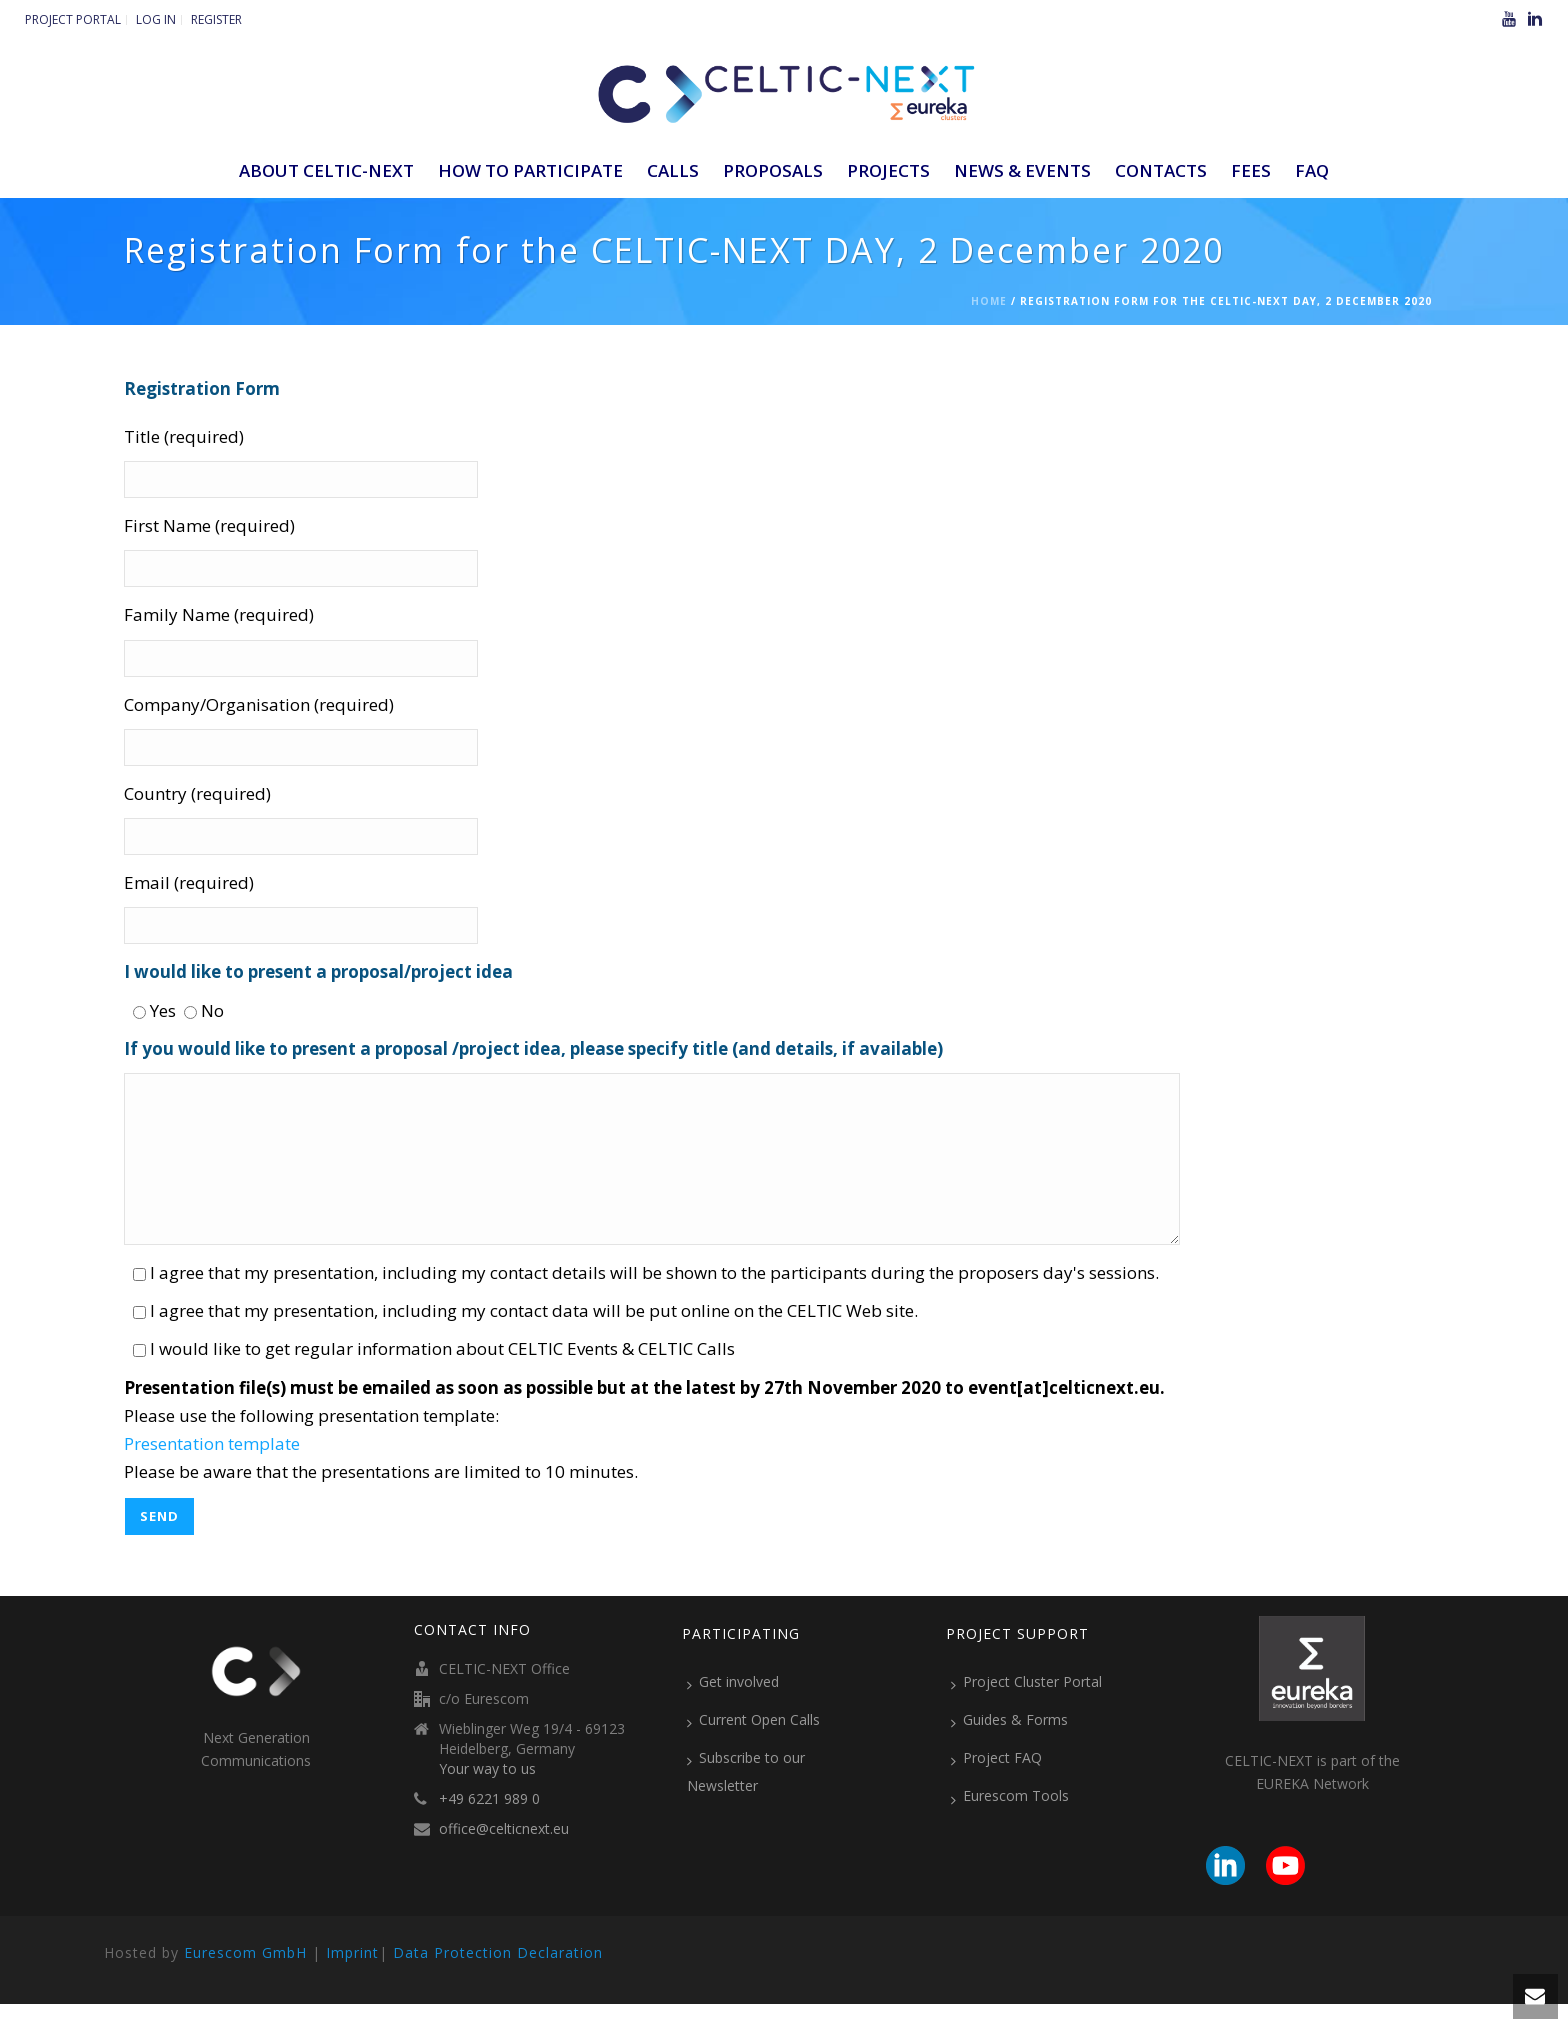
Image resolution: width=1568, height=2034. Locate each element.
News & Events (1022, 170)
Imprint (352, 1982)
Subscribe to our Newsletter (746, 1801)
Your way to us (487, 1799)
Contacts (1161, 170)
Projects (888, 170)
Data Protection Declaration (498, 1982)
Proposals (773, 170)
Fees (1251, 170)
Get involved (733, 1712)
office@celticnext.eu (504, 1859)
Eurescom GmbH (245, 1982)
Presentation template (212, 1473)
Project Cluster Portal (1026, 1712)
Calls (673, 170)
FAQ (1312, 170)
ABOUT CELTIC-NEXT (326, 170)
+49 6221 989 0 (489, 1829)
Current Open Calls (753, 1750)
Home (989, 301)
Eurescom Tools (1010, 1826)
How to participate (530, 170)
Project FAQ (996, 1788)
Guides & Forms (1009, 1750)
